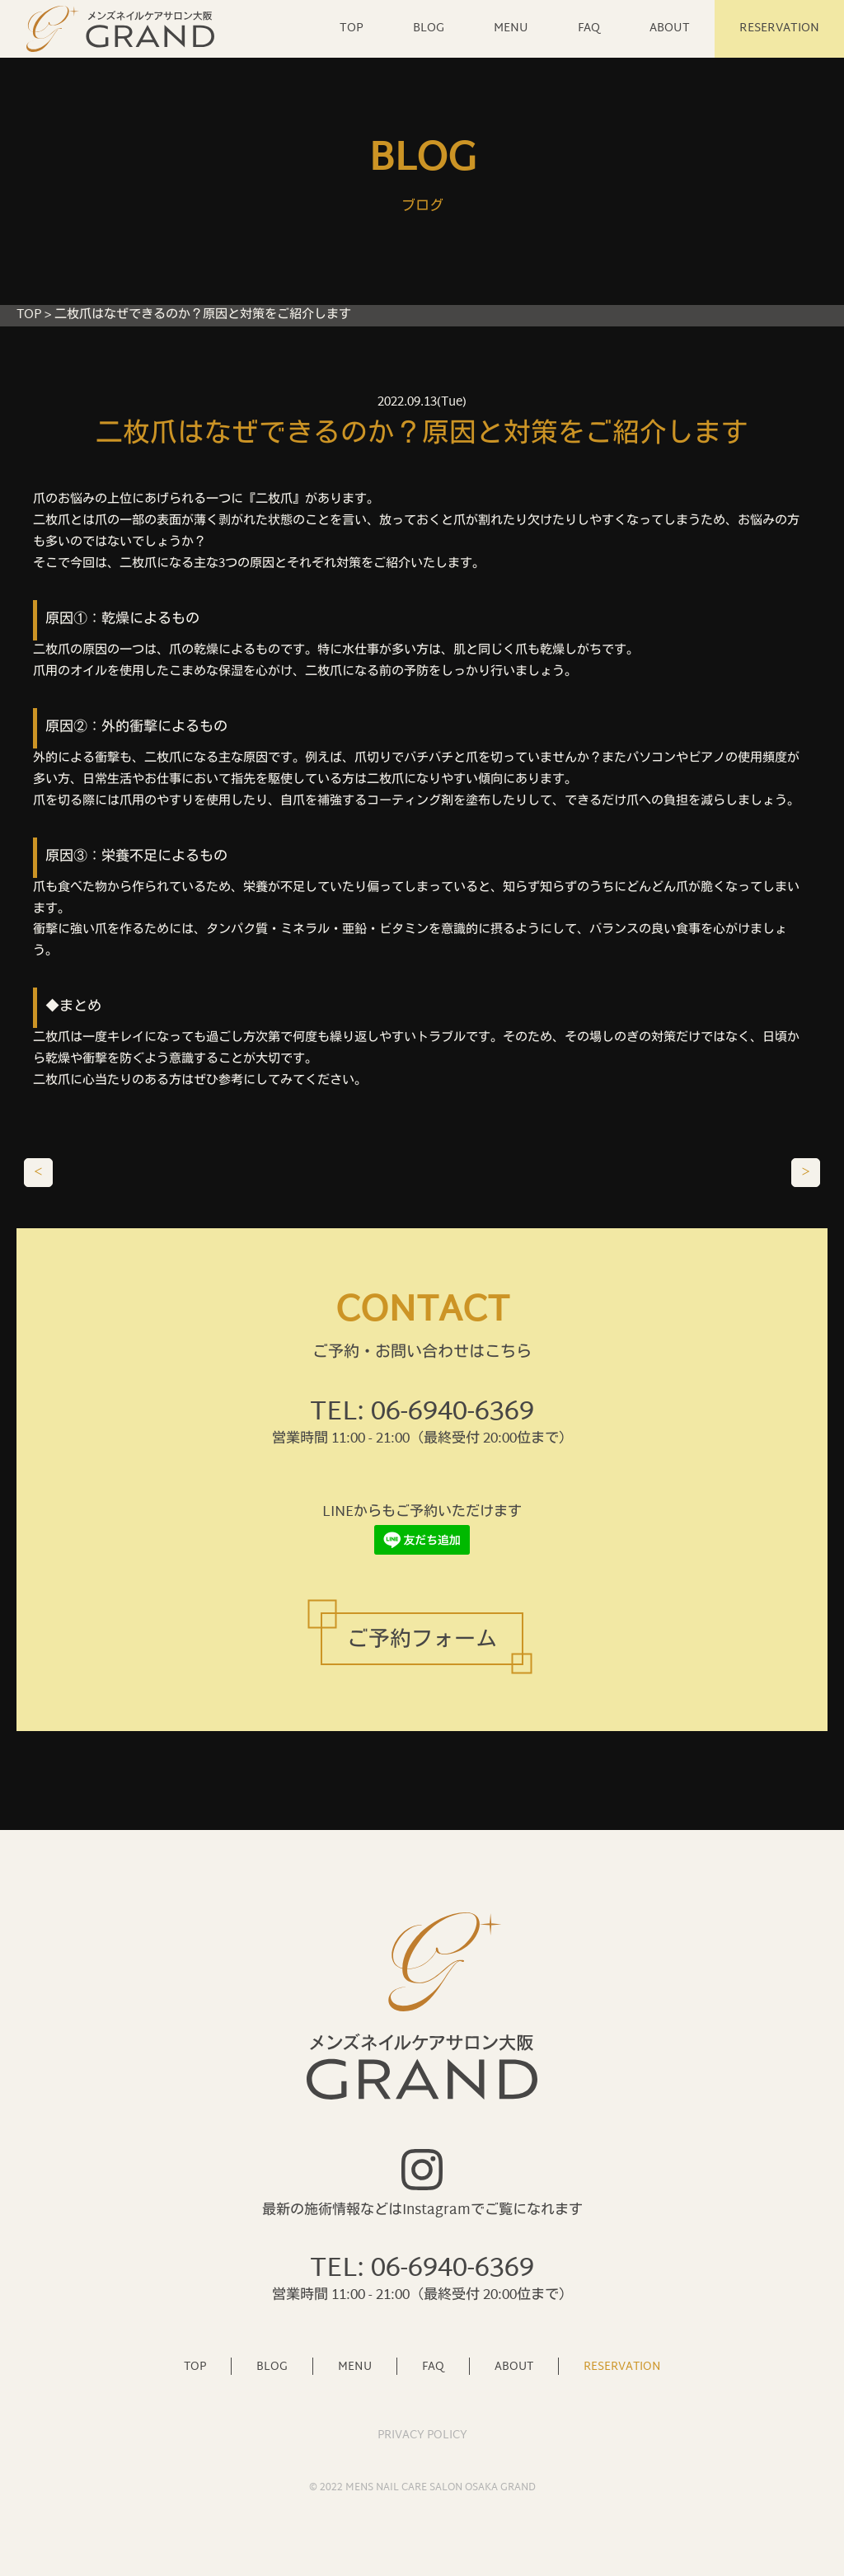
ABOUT (669, 28)
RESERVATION (779, 28)
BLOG (428, 28)
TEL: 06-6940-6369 (422, 1413)
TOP (351, 28)
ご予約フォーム (422, 1641)
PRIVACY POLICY (422, 2435)
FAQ (589, 28)
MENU (511, 28)
